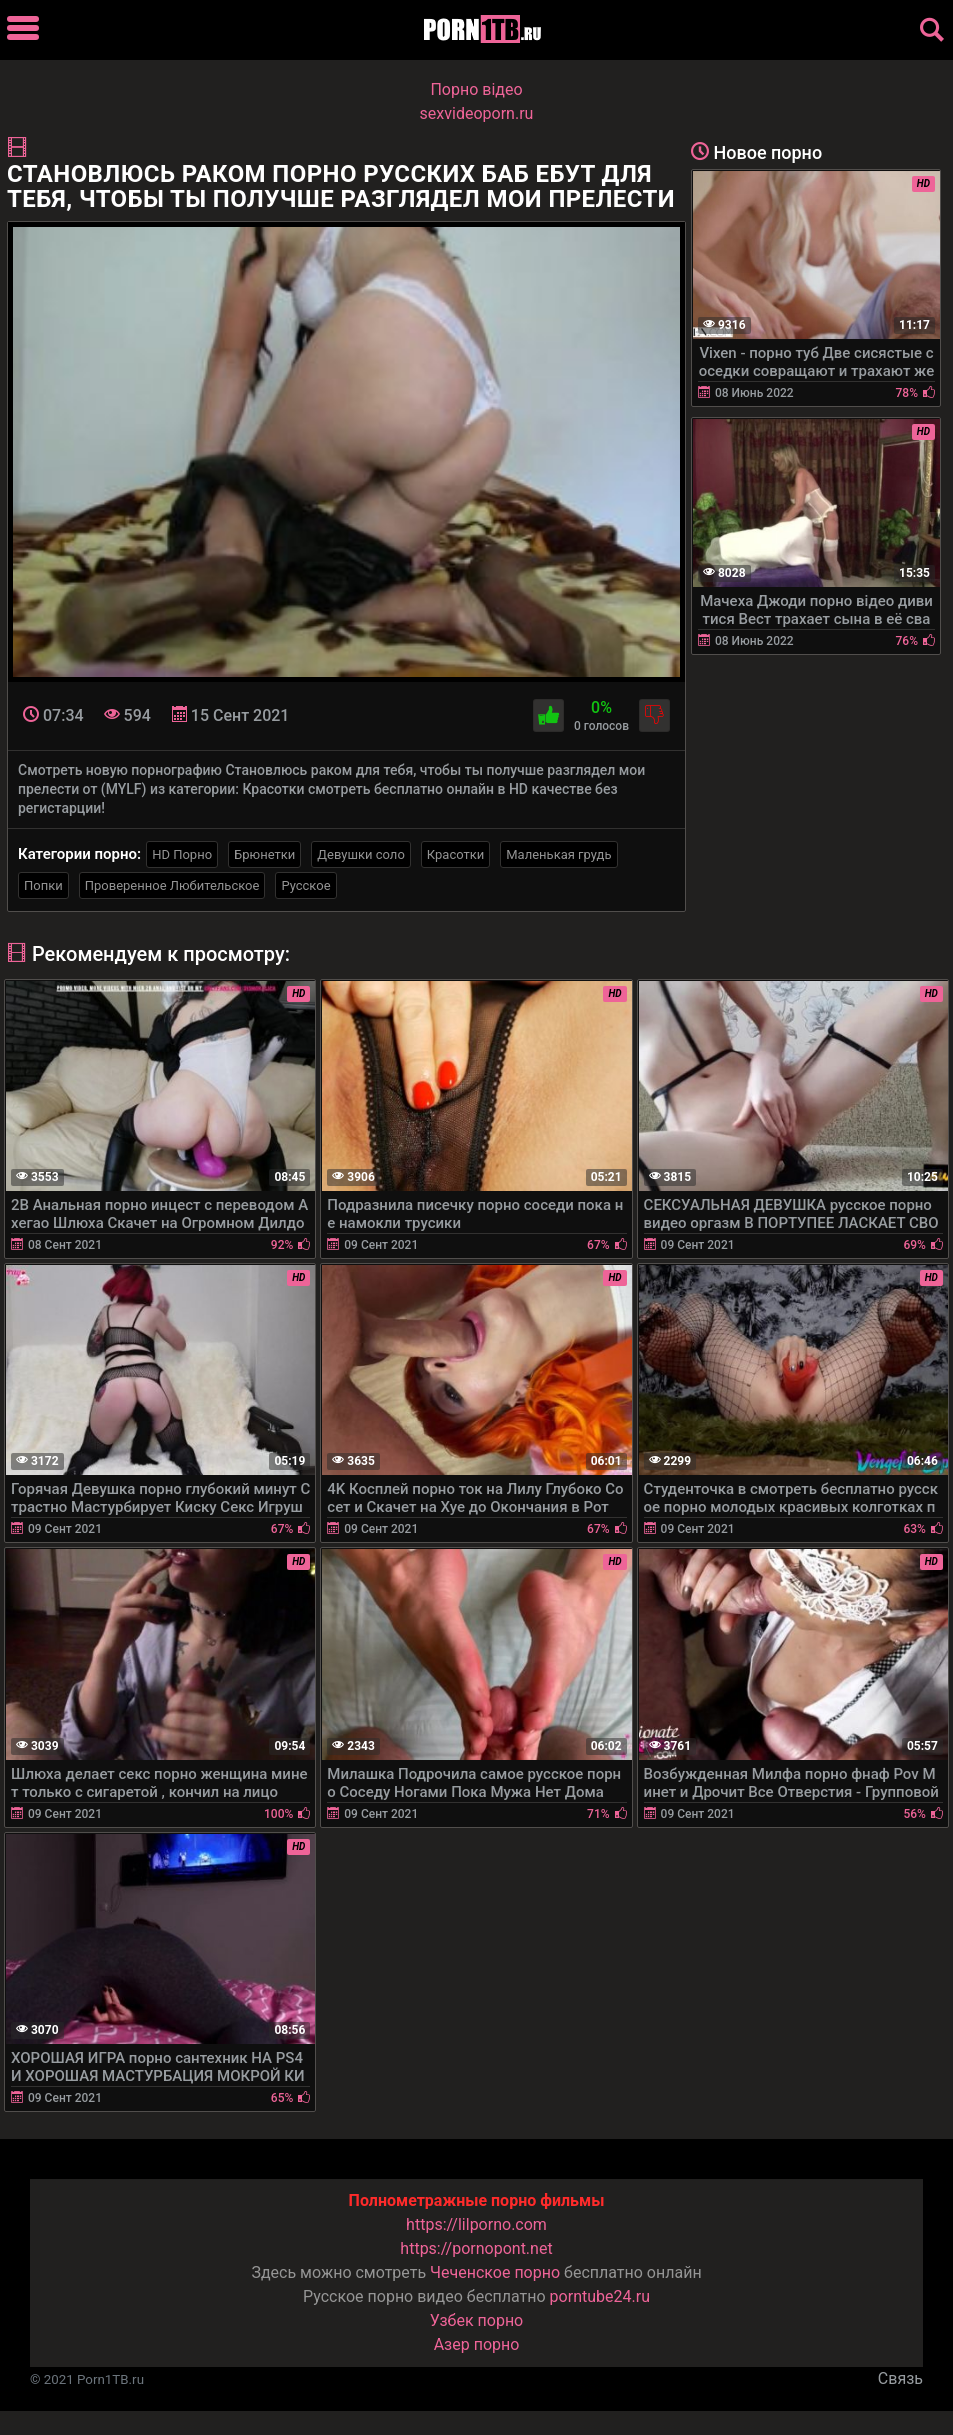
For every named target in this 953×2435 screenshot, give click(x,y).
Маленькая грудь (558, 854)
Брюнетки (264, 854)
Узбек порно (477, 2320)
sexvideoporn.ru (477, 113)
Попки (43, 885)
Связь (900, 2378)
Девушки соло (361, 854)
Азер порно (477, 2344)
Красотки (455, 854)
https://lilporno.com (476, 2224)
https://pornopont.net (476, 2248)
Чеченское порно (495, 2272)
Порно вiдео (476, 89)
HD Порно (182, 854)
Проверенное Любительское (172, 885)
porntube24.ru (600, 2296)
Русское (305, 885)
